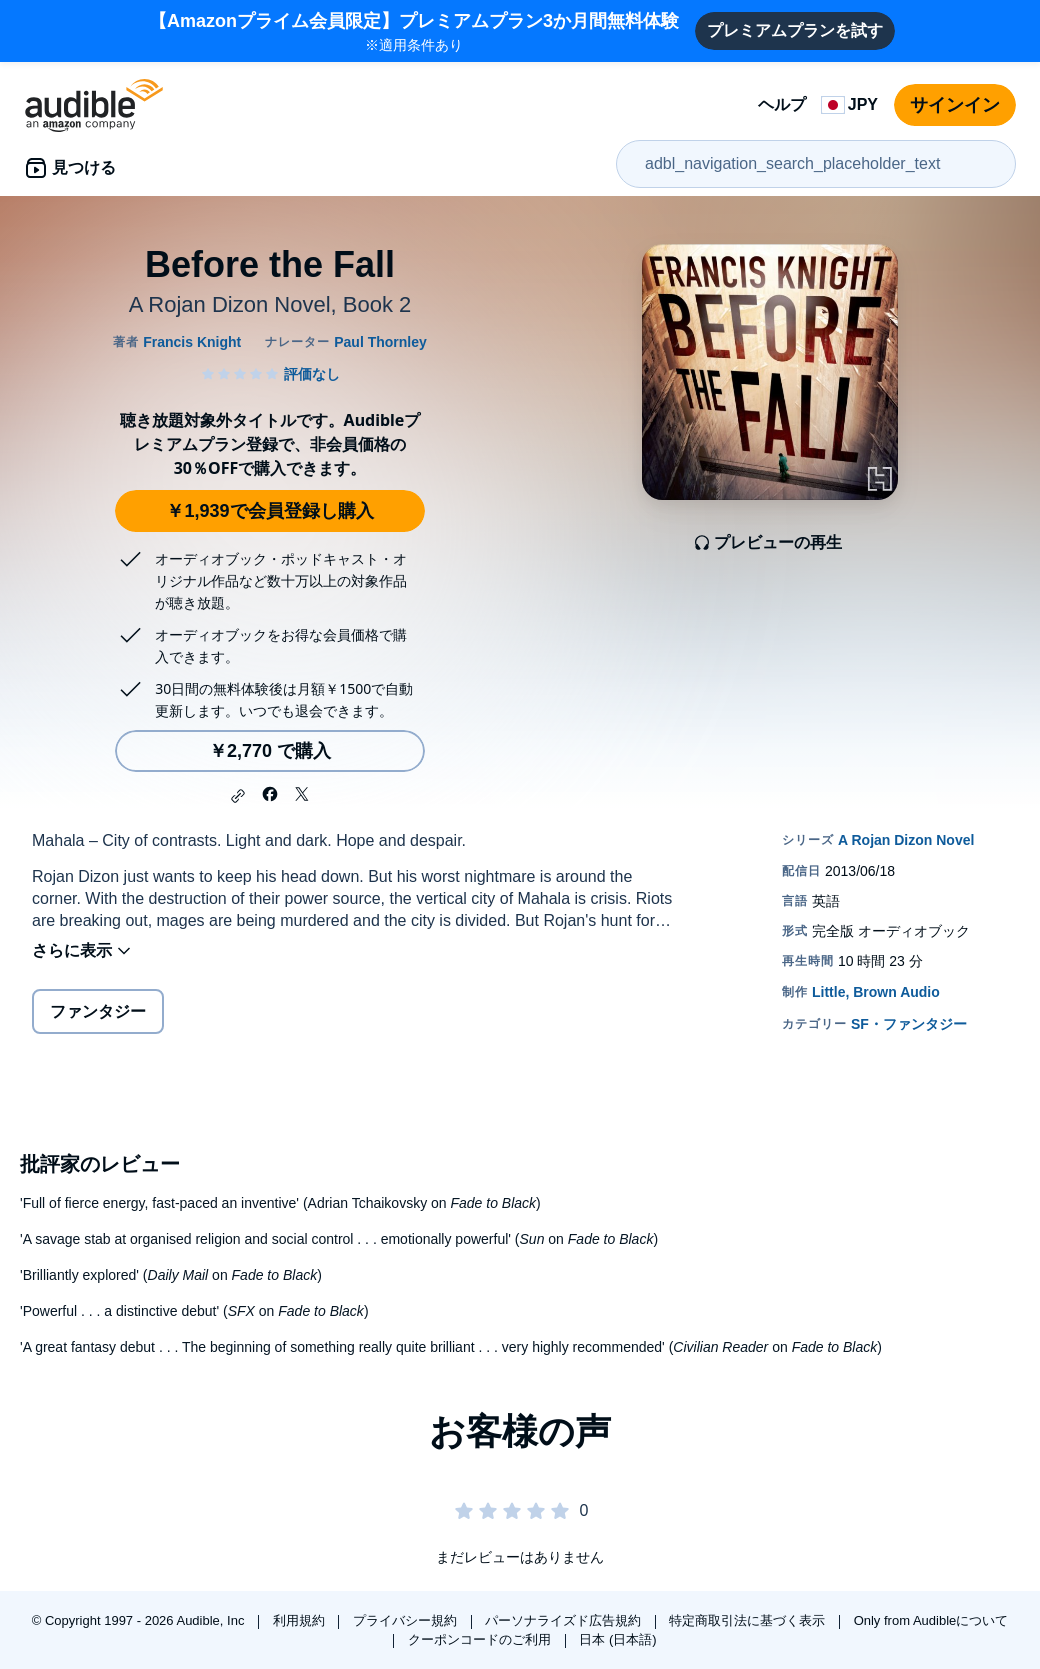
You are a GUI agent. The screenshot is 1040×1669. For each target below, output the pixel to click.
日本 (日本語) (617, 1639)
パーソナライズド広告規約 (565, 1620)
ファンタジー (98, 1011)
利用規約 (301, 1620)
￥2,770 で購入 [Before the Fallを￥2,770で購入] (270, 751)
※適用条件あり (414, 30)
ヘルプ (782, 104)
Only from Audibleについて (931, 1620)
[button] (238, 796)
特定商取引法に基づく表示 (749, 1620)
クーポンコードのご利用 (481, 1639)
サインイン (955, 105)
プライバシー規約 (407, 1620)
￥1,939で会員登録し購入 (269, 511)
